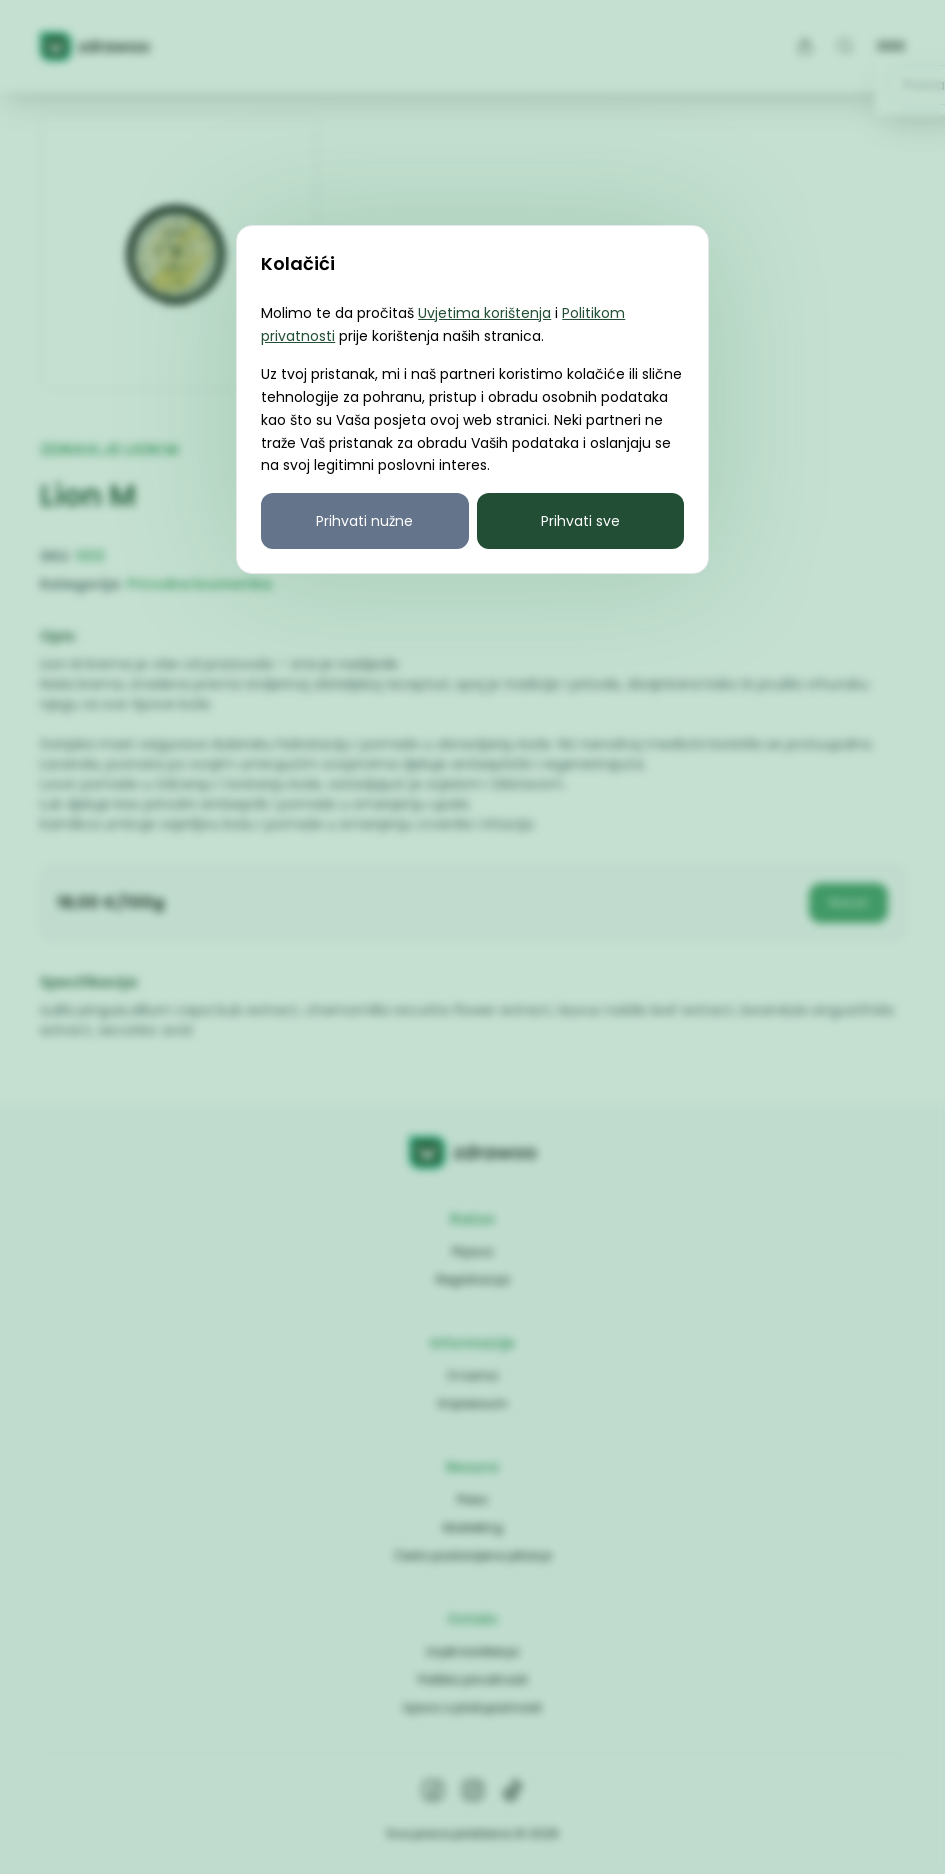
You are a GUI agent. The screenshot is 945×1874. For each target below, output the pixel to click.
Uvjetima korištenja (484, 313)
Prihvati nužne (364, 521)
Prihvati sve (580, 521)
